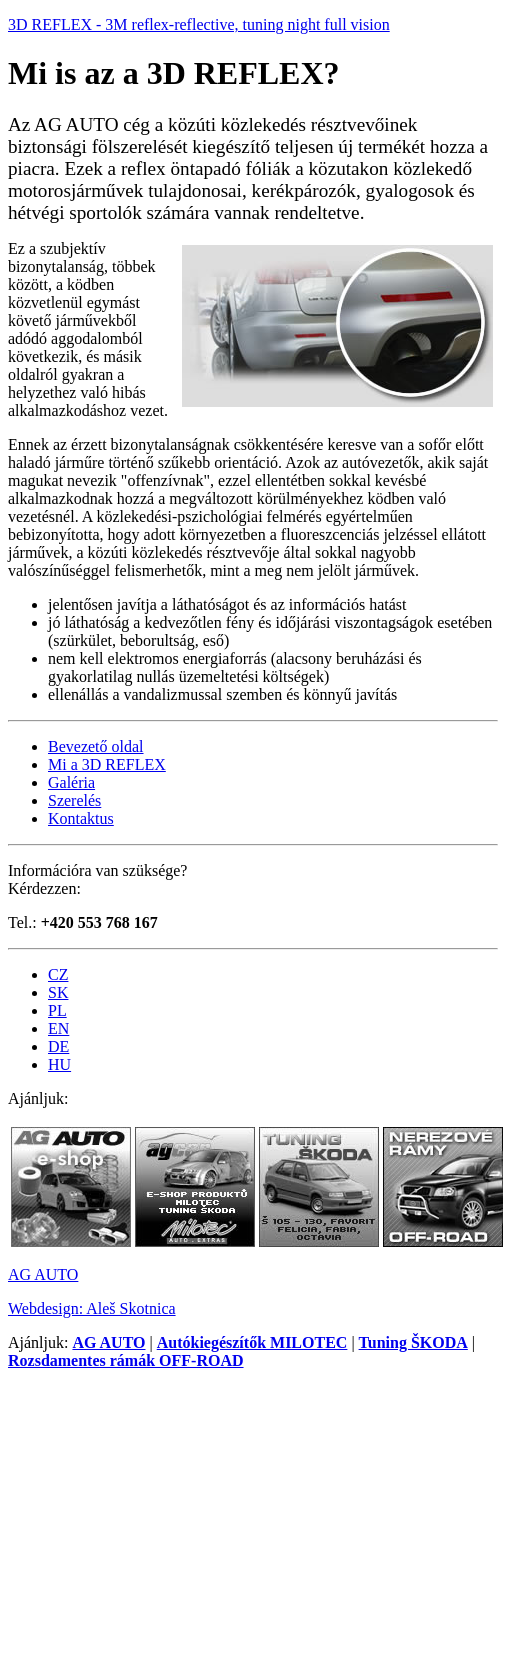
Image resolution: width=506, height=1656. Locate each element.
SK (58, 992)
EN (58, 1028)
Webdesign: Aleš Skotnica (92, 1308)
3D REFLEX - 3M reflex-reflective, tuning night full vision (199, 24)
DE (58, 1046)
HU (59, 1064)
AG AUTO (43, 1274)
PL (57, 1010)
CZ (58, 974)
